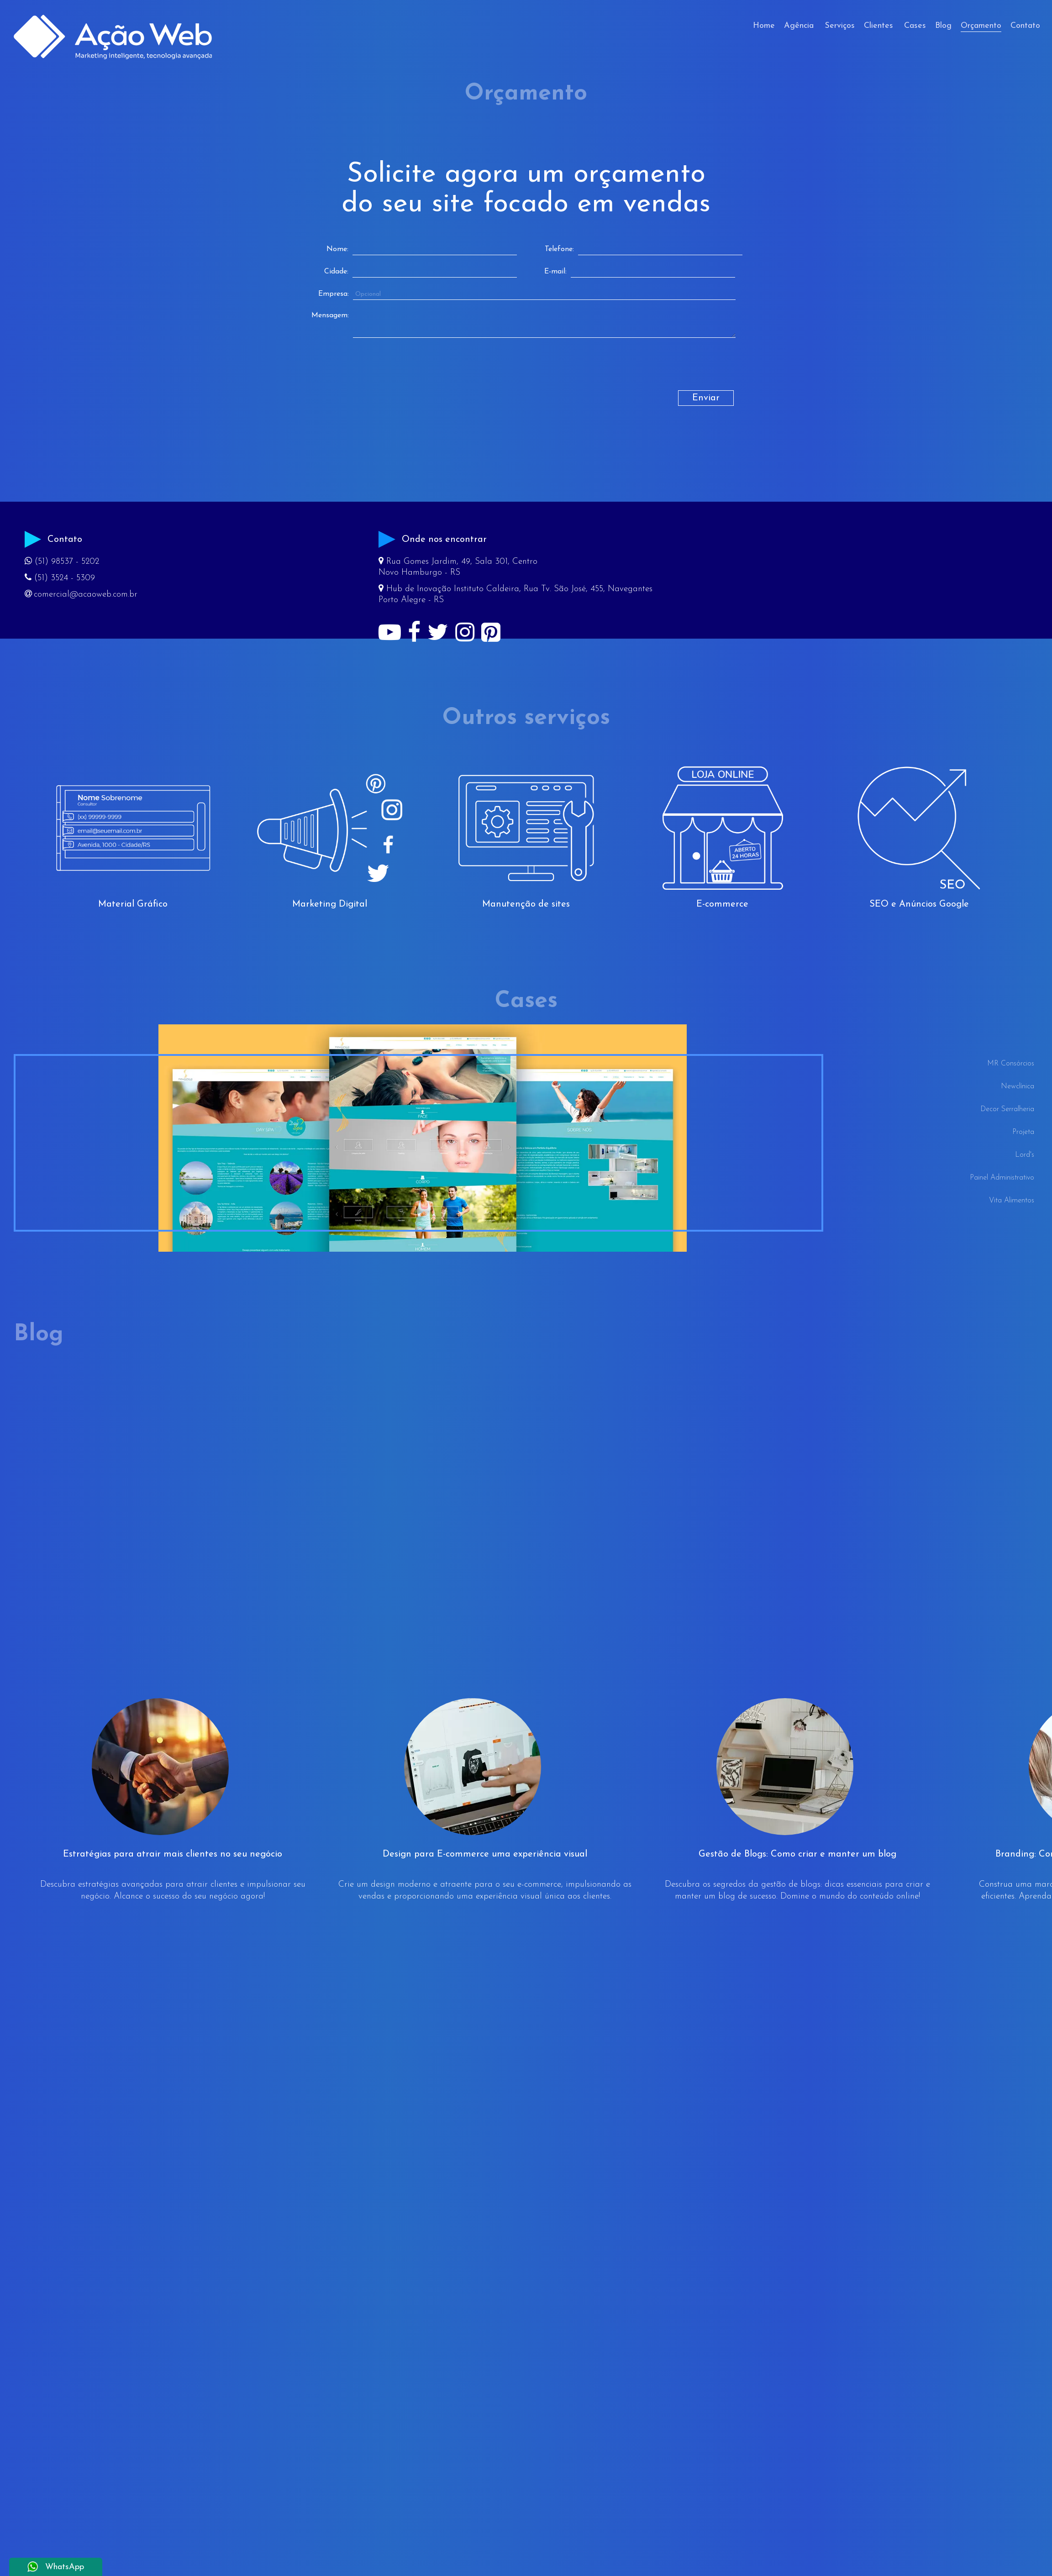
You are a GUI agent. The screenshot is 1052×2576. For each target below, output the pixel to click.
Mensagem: (330, 315)
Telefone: (559, 249)
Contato (1025, 25)
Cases (915, 25)
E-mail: (555, 271)
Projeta (1023, 1132)
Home (764, 25)
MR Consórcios (1010, 1063)
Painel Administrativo (1002, 1177)
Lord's (1024, 1155)
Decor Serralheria (1007, 1109)
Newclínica (1017, 1086)
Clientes (878, 25)
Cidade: (336, 271)
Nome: (337, 249)
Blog (943, 25)
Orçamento (981, 25)
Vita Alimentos (1011, 1200)
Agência (799, 25)
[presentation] (387, 372)
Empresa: (333, 294)
